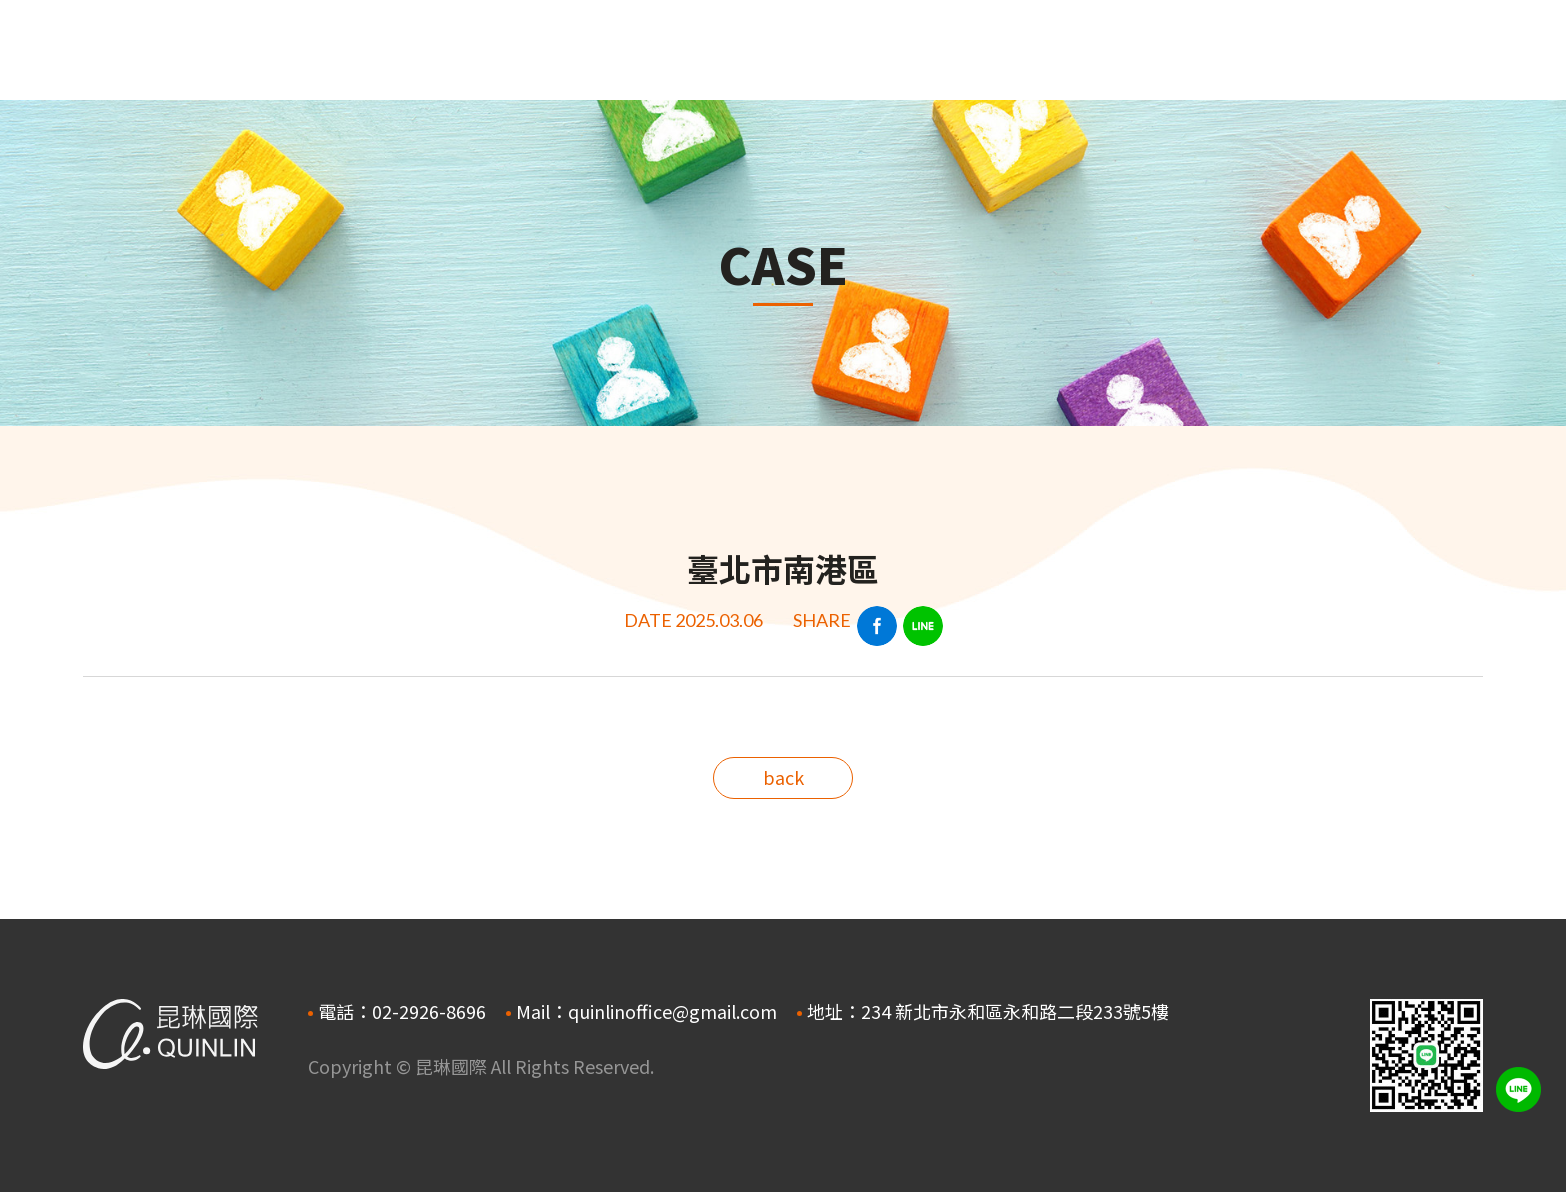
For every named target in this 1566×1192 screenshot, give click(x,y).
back (783, 777)
